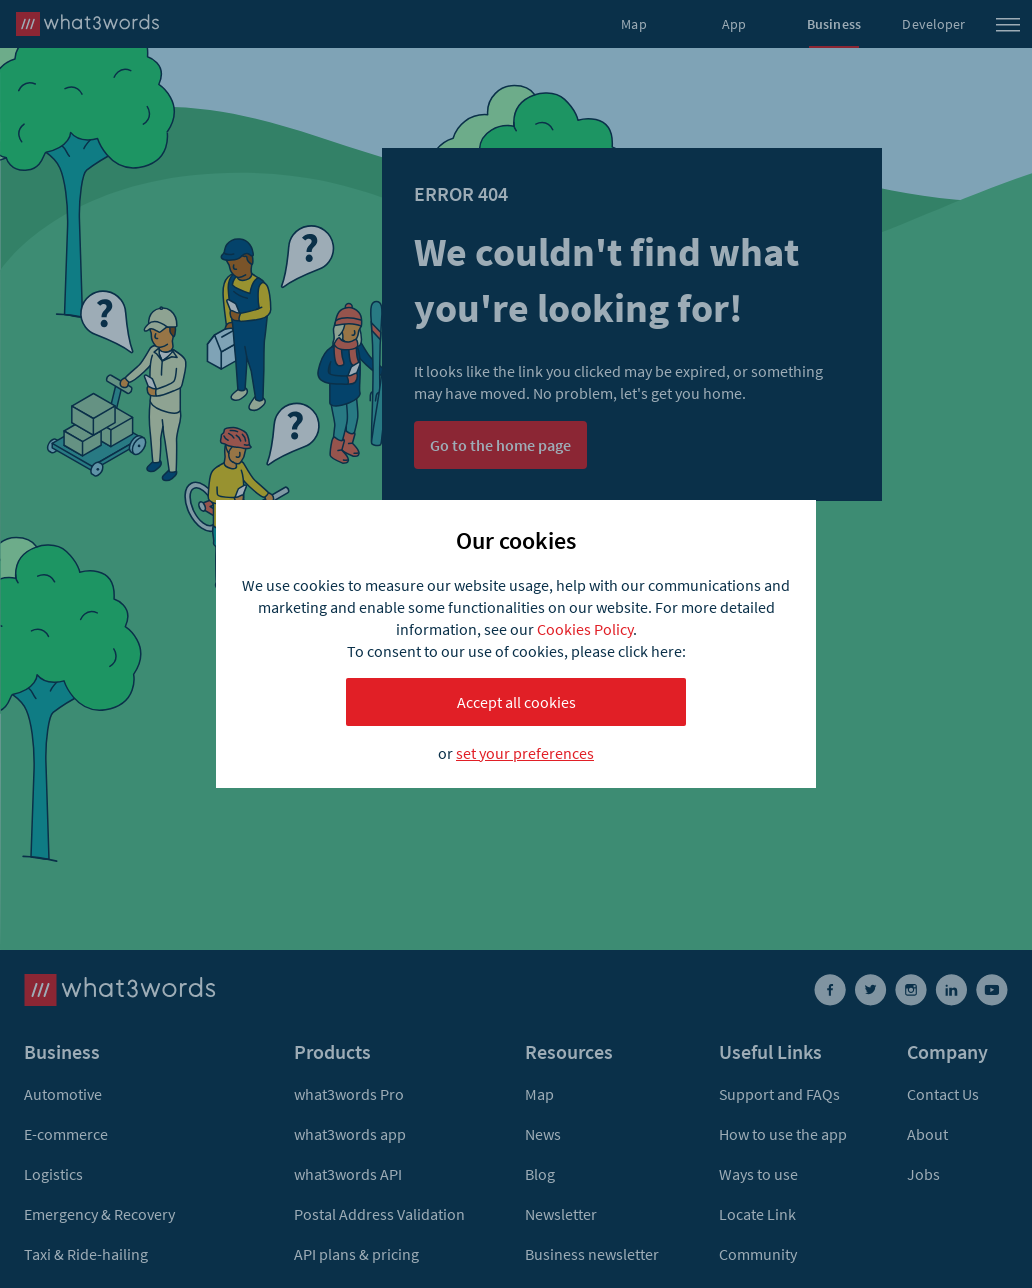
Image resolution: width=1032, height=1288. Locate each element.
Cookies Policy (585, 629)
